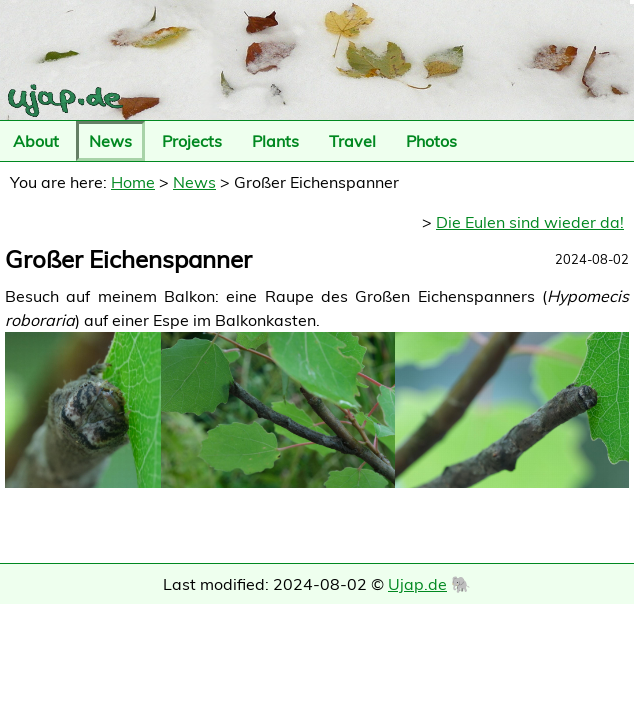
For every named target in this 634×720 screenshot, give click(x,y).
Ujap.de (417, 584)
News (110, 141)
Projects (192, 141)
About (36, 141)
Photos (431, 141)
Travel (352, 141)
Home (133, 182)
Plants (275, 141)
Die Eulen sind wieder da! (530, 222)
